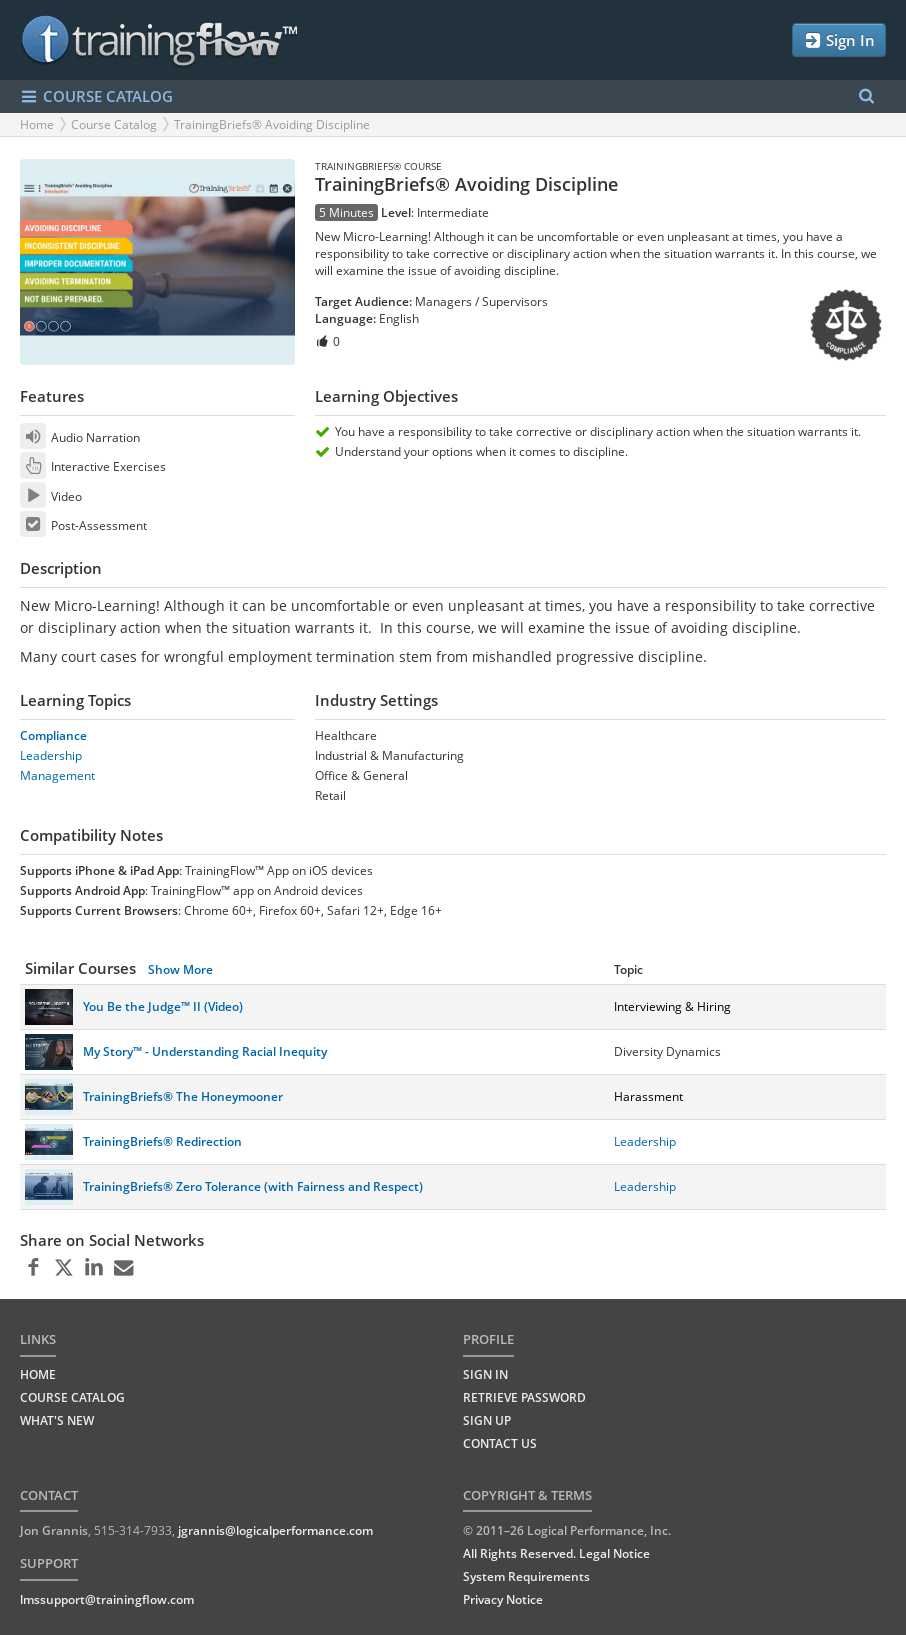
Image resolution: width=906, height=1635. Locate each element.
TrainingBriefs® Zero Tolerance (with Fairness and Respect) (253, 1186)
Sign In (839, 40)
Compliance (53, 735)
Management (57, 775)
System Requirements (526, 1576)
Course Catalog (114, 124)
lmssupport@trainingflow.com (107, 1599)
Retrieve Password (524, 1397)
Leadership (51, 755)
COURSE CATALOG (96, 96)
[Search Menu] (866, 96)
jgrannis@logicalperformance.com (275, 1530)
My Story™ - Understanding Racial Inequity (205, 1051)
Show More (180, 969)
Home (37, 124)
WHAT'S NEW (57, 1420)
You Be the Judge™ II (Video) (163, 1006)
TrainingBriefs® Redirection (162, 1141)
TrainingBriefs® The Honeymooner (183, 1096)
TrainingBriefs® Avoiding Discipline (272, 124)
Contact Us (500, 1443)
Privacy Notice (503, 1599)
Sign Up (487, 1420)
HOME (38, 1374)
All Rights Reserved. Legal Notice (556, 1553)
